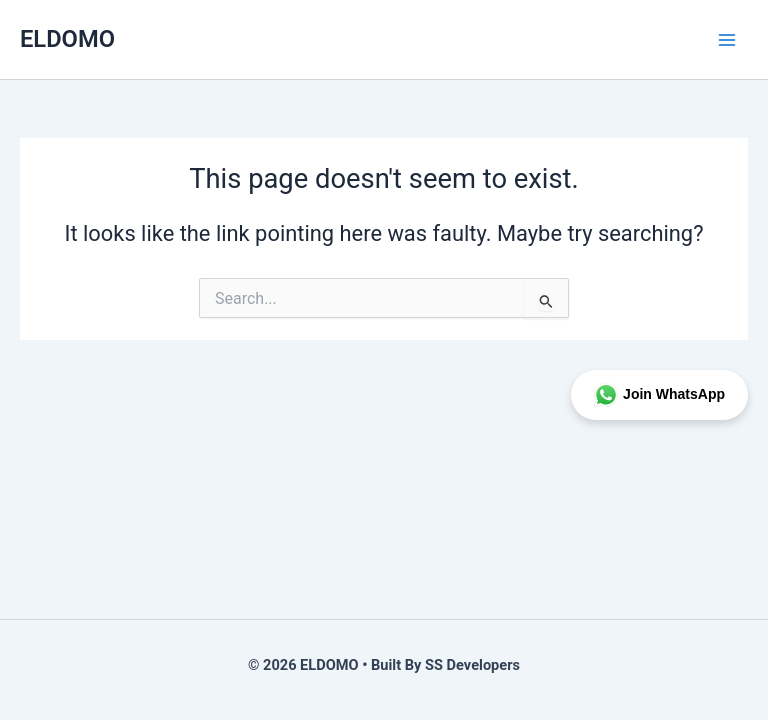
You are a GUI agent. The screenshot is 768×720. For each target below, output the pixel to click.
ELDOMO (67, 39)
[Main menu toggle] (727, 40)
